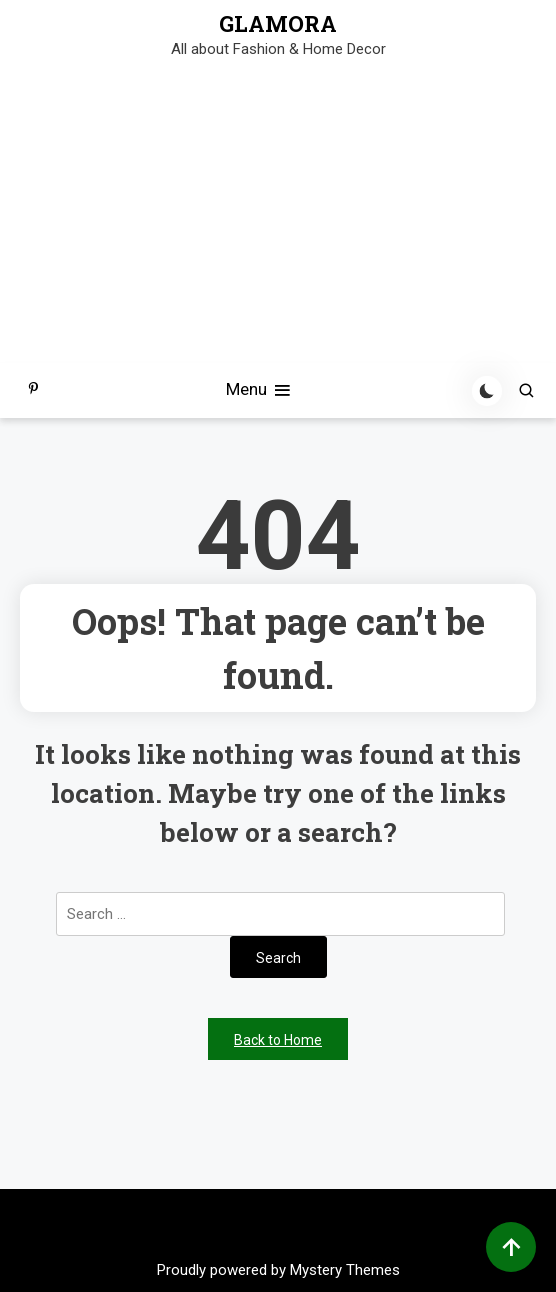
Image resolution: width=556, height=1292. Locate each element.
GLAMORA (278, 24)
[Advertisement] (278, 213)
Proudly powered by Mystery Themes (278, 1270)
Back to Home (278, 1040)
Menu (259, 390)
